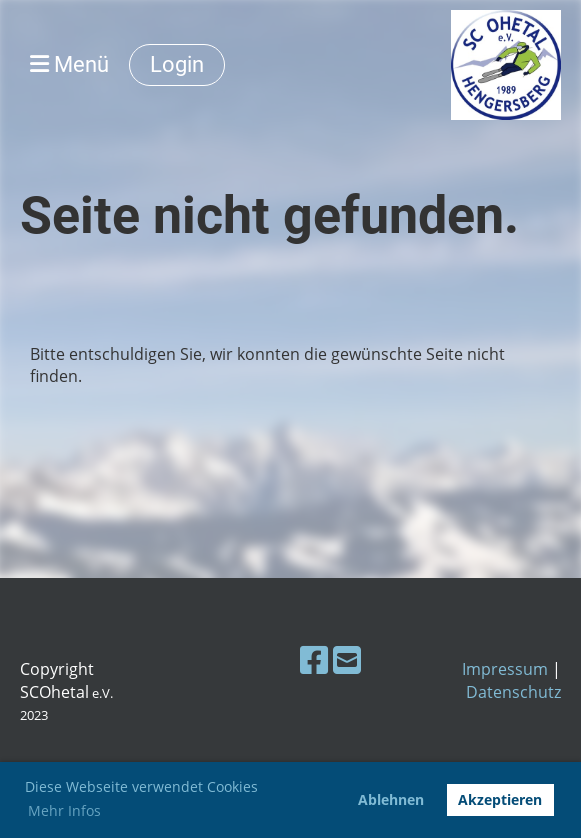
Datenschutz (513, 692)
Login (177, 64)
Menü (69, 64)
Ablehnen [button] (391, 799)
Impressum (505, 669)
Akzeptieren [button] (500, 799)
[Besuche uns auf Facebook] (314, 659)
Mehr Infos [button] (64, 810)
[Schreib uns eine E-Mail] (347, 659)
